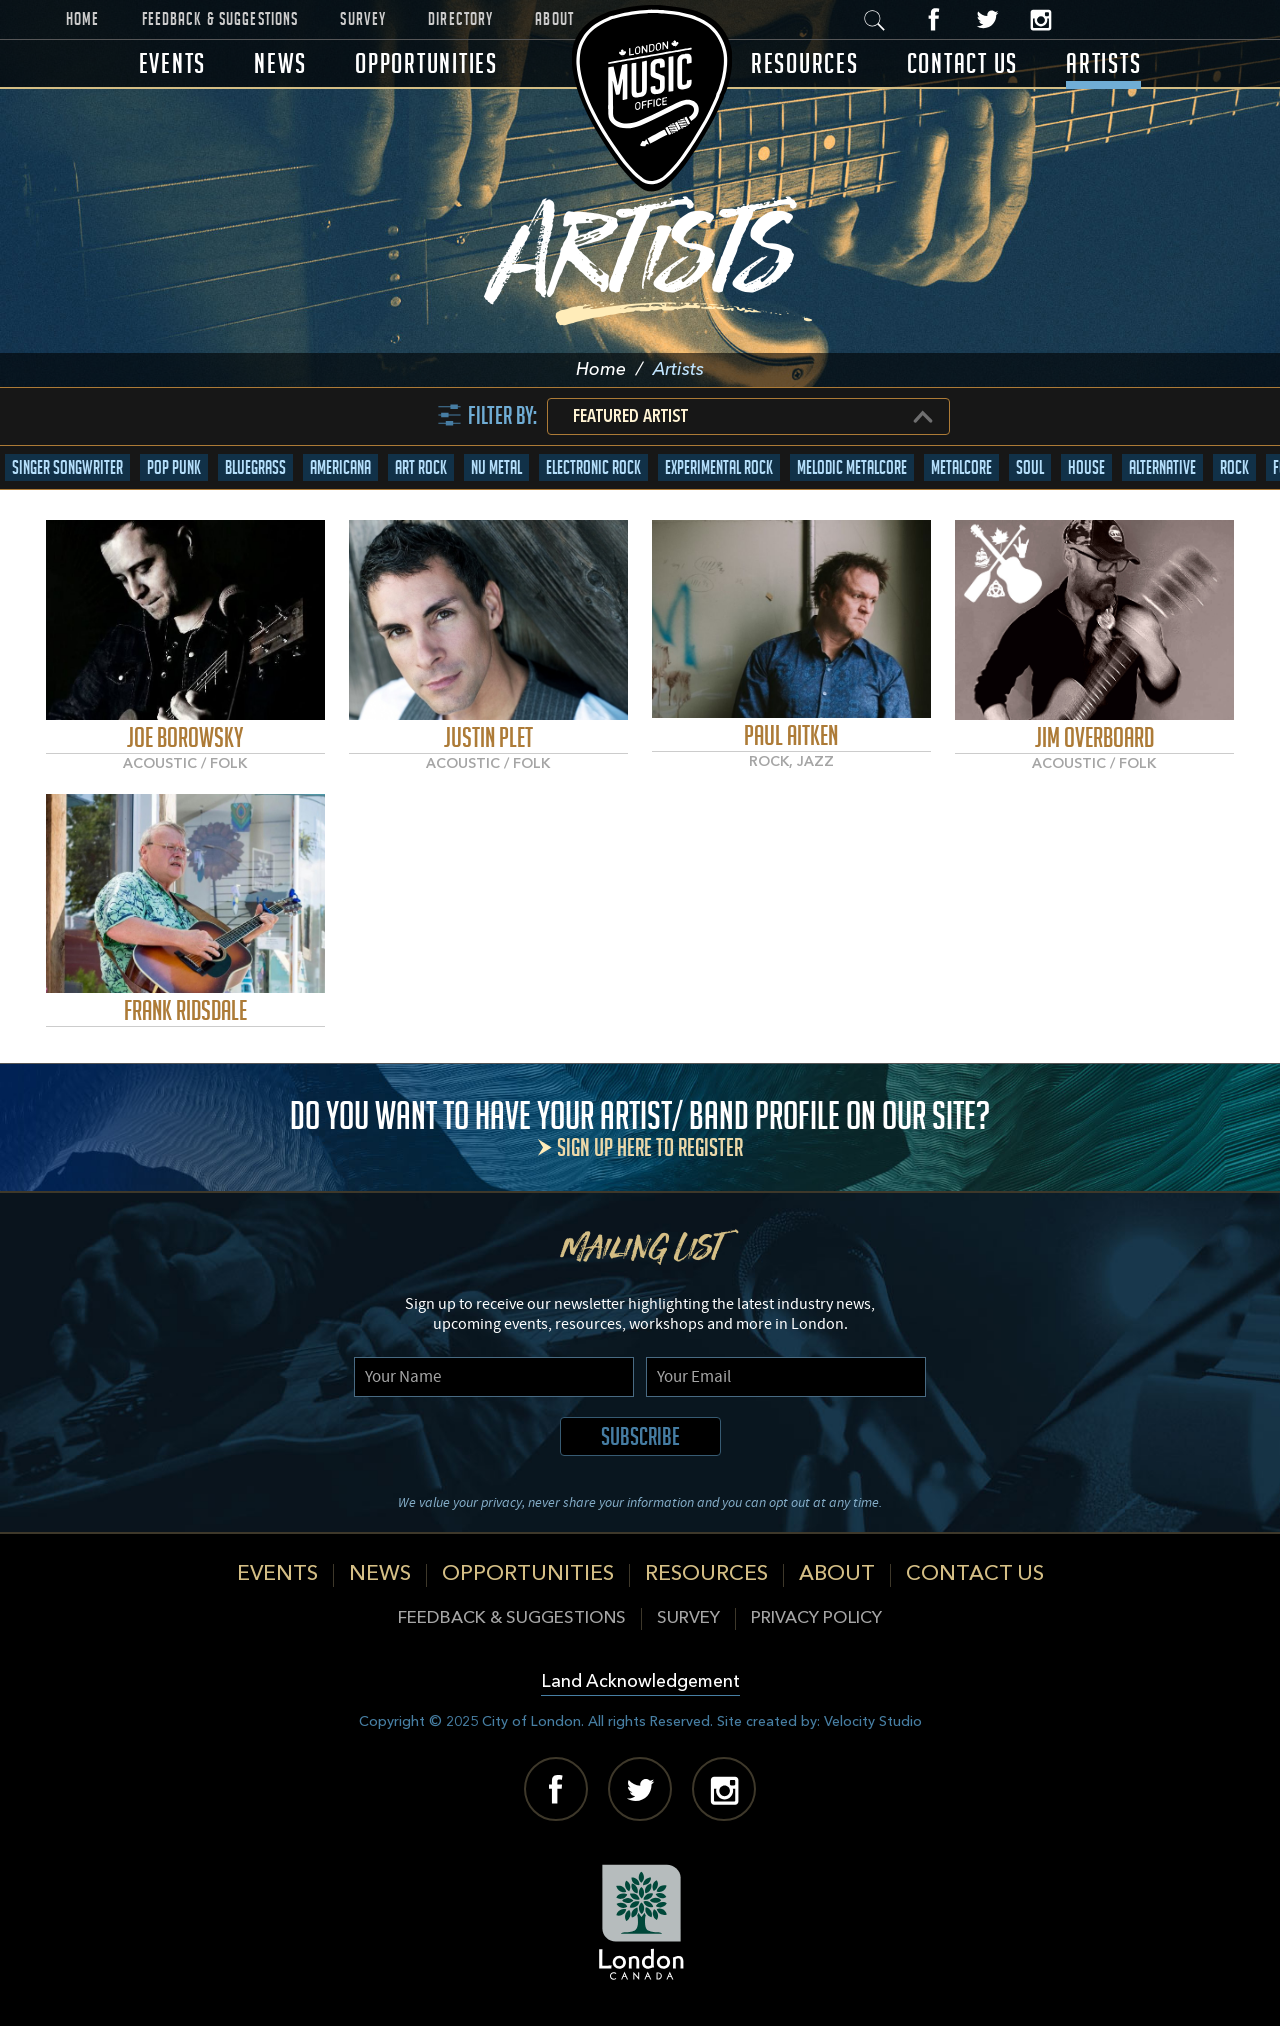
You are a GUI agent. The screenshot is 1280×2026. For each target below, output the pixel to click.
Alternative (1162, 467)
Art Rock (421, 467)
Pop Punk (174, 467)
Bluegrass (255, 467)
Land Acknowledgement (640, 1682)
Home (83, 19)
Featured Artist (630, 417)
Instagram (1040, 19)
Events (173, 63)
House (1086, 467)
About (554, 19)
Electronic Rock (593, 467)
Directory (460, 19)
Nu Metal (496, 467)
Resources (805, 63)
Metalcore (961, 467)
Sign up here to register (650, 1147)
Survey (363, 19)
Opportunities (426, 63)
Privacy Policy (816, 1618)
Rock (1234, 467)
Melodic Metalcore (852, 467)
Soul (1030, 467)
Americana (340, 467)
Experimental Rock (719, 467)
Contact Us (963, 63)
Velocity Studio (873, 1722)
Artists (1103, 63)
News (280, 63)
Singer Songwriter (67, 467)
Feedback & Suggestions (220, 19)
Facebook (934, 19)
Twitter (987, 19)
